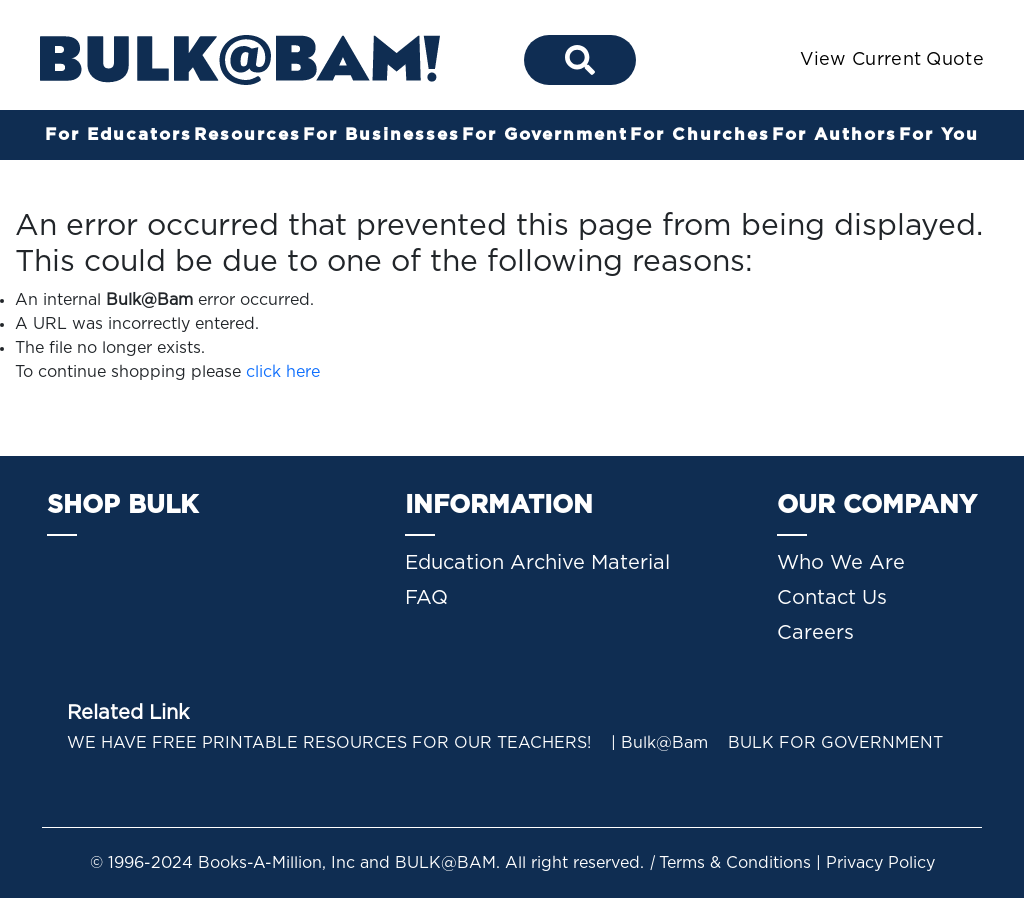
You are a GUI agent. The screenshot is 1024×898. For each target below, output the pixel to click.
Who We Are (841, 563)
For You (939, 134)
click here (283, 372)
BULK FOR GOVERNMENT (835, 743)
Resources (247, 134)
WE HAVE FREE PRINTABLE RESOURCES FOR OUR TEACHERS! (329, 743)
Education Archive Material (537, 563)
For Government (545, 134)
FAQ (426, 598)
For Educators (118, 134)
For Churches (700, 134)
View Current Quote (892, 60)
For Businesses (381, 134)
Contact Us (832, 598)
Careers (815, 633)
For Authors (834, 134)
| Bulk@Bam (659, 743)
